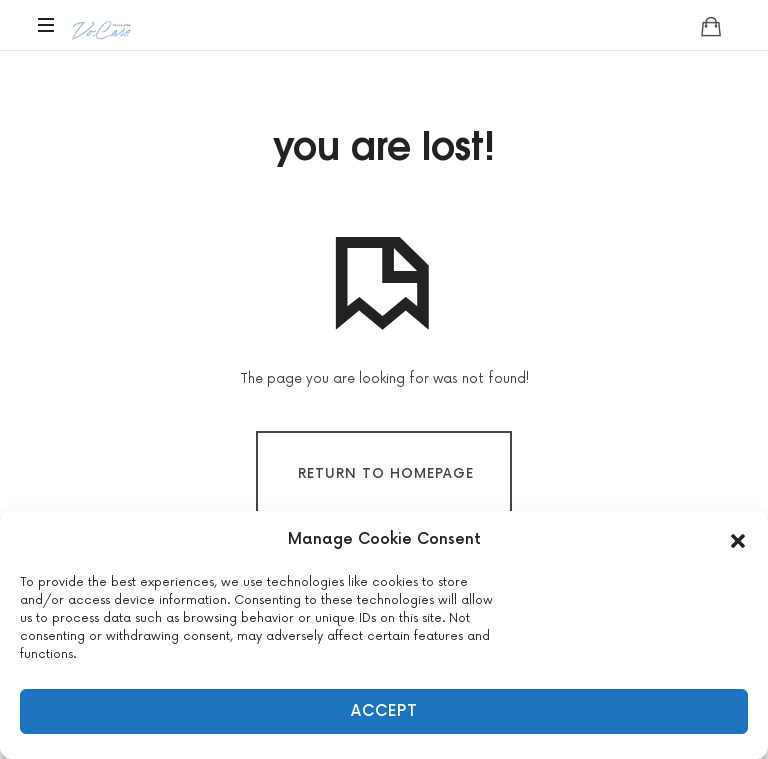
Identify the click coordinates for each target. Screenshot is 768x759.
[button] (738, 540)
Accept (384, 711)
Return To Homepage (386, 473)
